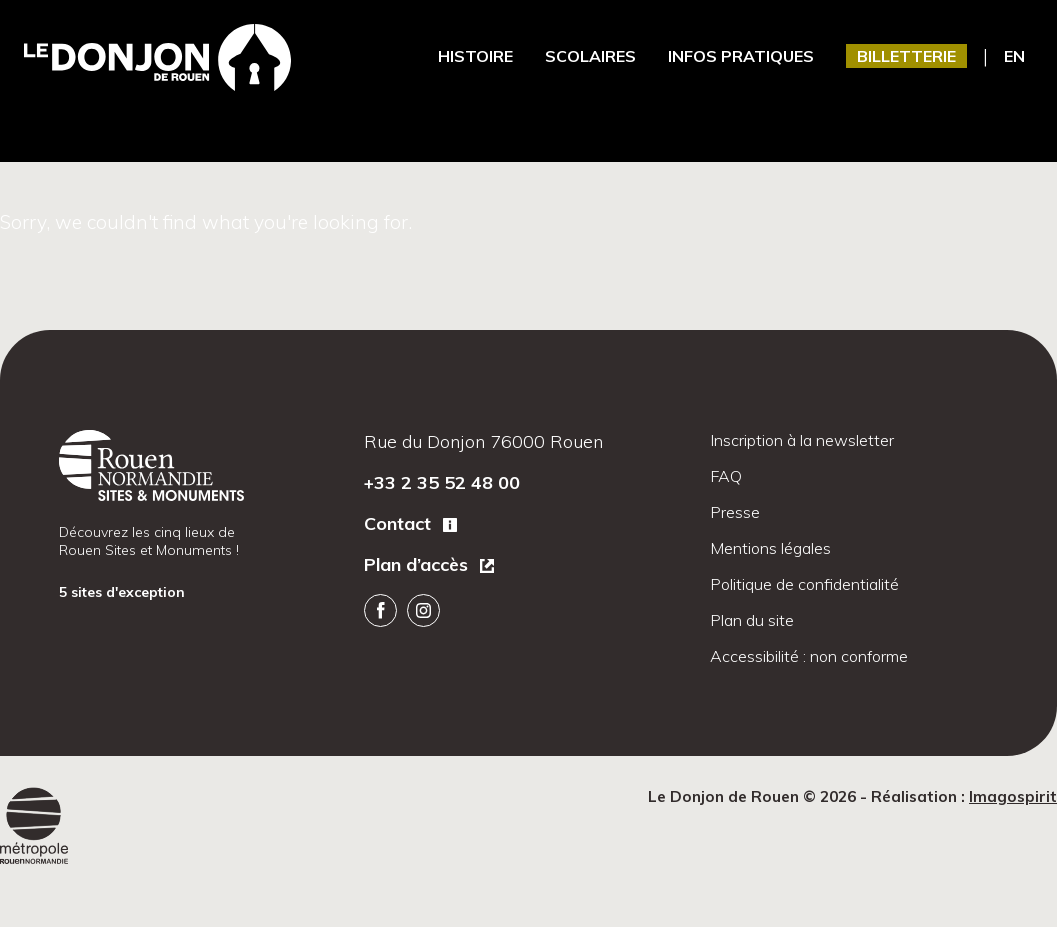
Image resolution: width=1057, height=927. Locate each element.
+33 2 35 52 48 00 (442, 482)
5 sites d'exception (124, 592)
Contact (400, 523)
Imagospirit (1013, 796)
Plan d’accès (418, 564)
